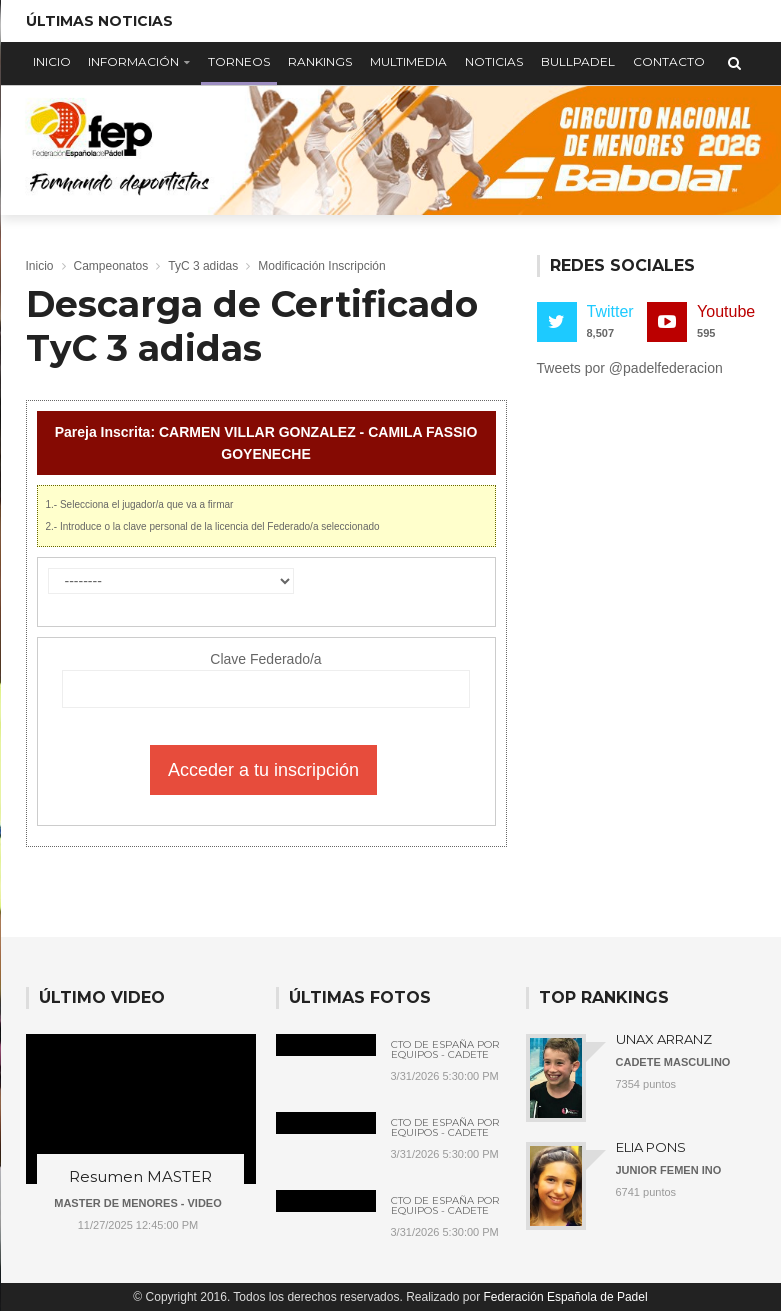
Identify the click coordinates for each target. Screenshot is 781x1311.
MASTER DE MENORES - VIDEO (137, 1203)
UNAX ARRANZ (664, 1039)
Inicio (52, 61)
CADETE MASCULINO (673, 1062)
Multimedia (408, 61)
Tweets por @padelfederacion (630, 368)
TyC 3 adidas (203, 266)
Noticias (494, 61)
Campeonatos (111, 266)
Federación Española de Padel (566, 1297)
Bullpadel (578, 61)
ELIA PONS (651, 1147)
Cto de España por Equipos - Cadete (445, 1050)
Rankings (320, 61)
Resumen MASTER (140, 1176)
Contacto (669, 61)
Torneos (239, 61)
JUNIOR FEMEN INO (669, 1170)
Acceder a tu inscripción (263, 770)
